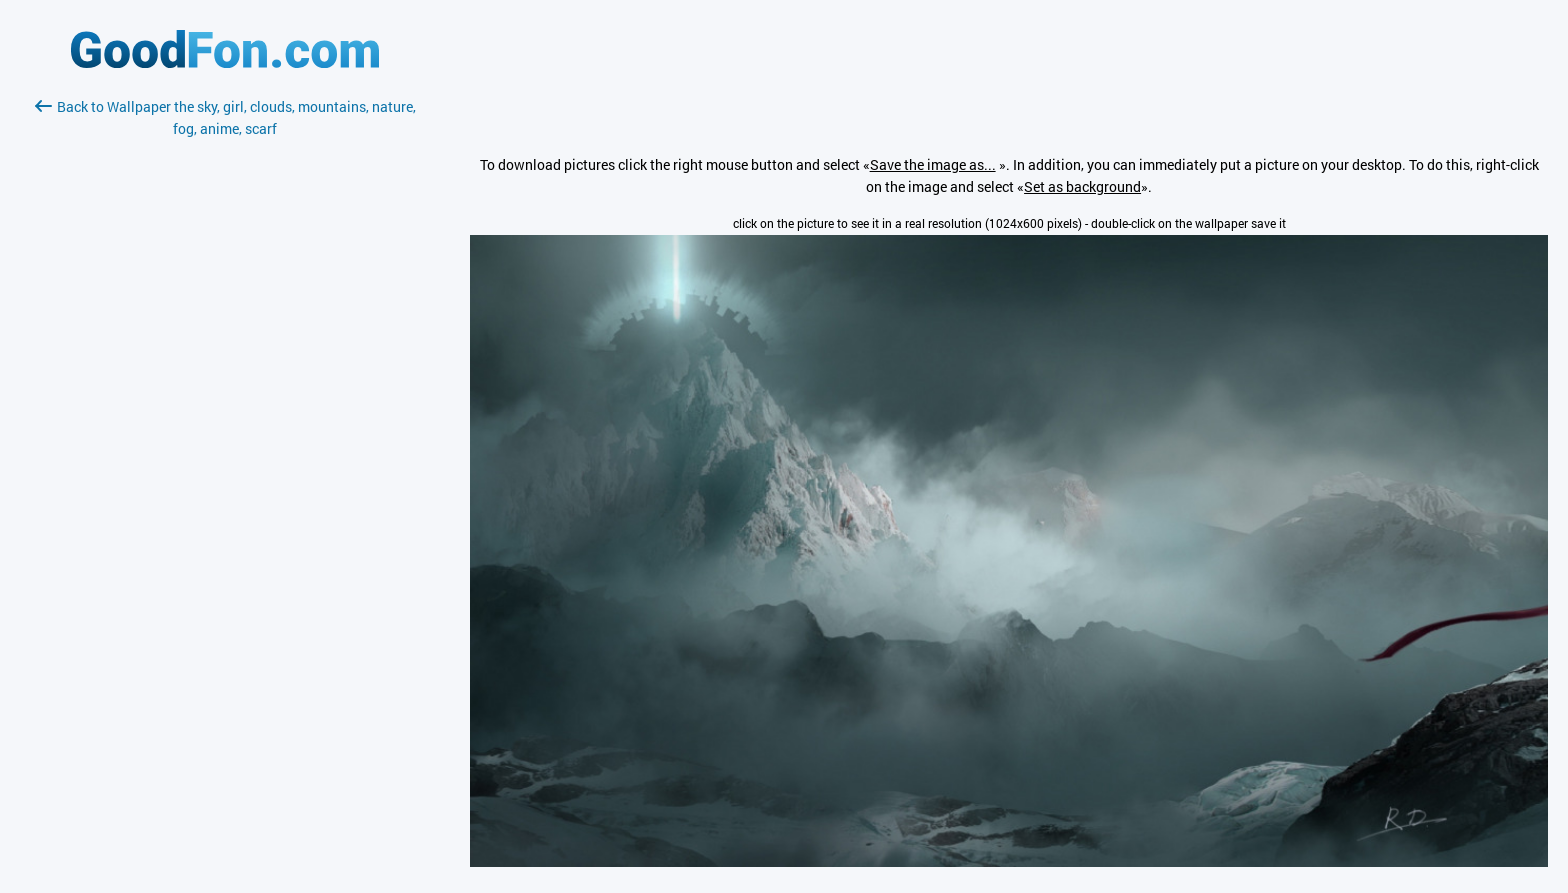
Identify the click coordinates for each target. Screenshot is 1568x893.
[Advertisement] (225, 377)
